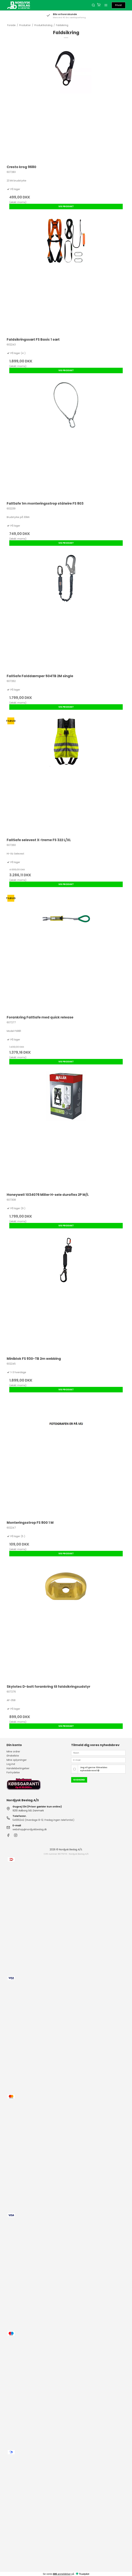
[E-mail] (98, 1760)
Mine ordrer (13, 1751)
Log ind (11, 1764)
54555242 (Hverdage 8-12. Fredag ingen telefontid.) (43, 1820)
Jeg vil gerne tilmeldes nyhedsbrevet (93, 1769)
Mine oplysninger (17, 1760)
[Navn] (98, 1752)
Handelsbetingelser (18, 1768)
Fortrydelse (13, 1772)
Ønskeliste (13, 1755)
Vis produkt (66, 206)
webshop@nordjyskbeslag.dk (30, 1829)
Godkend (79, 1779)
